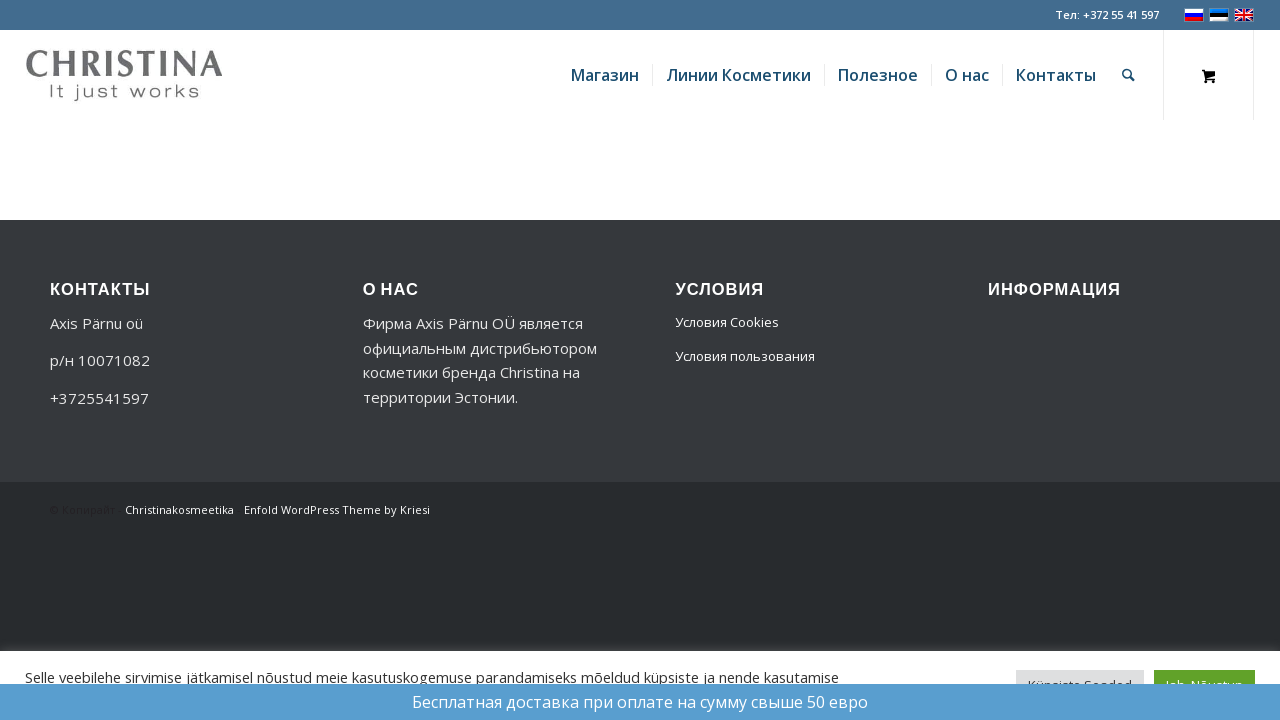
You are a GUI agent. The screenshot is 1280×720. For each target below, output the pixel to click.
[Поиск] (1128, 75)
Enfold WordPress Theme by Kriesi (337, 509)
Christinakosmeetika (179, 509)
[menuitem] (605, 75)
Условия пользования (745, 356)
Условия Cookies (727, 322)
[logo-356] (124, 75)
